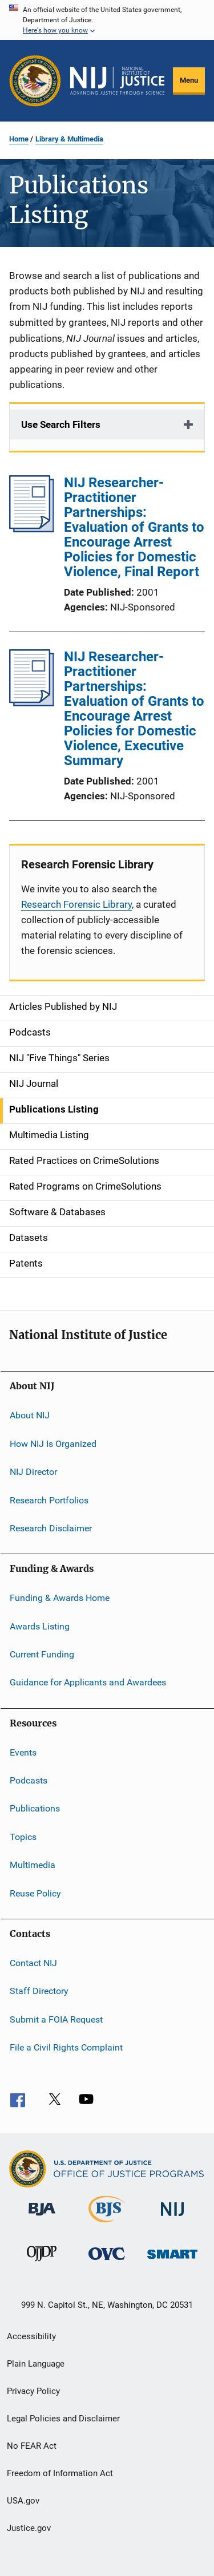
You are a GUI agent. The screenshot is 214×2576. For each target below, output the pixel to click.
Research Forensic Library (76, 904)
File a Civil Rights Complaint (66, 2047)
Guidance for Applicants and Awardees (88, 1682)
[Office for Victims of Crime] (106, 2262)
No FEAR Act (31, 2446)
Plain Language (35, 2364)
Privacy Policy (33, 2391)
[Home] (117, 81)
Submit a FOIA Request (56, 2018)
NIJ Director (33, 1471)
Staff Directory (39, 1990)
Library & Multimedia (69, 139)
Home (19, 139)
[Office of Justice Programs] (35, 81)
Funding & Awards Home (60, 1597)
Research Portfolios (49, 1499)
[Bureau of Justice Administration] (42, 2217)
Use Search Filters (60, 424)
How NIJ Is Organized (53, 1443)
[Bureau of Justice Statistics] (107, 2224)
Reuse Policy (35, 1892)
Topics (23, 1836)
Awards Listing (40, 1625)
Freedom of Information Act (60, 2473)
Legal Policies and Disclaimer (63, 2418)
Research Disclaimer (51, 1528)
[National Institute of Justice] (172, 2218)
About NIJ (30, 1415)
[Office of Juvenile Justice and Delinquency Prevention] (41, 2263)
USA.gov (23, 2501)
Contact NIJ (33, 1963)
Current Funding (42, 1654)
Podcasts (28, 1780)
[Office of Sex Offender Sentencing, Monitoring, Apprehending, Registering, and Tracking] (172, 2261)
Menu (189, 80)
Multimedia (32, 1864)
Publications (35, 1808)
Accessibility (31, 2336)
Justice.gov (29, 2528)
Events (23, 1752)
